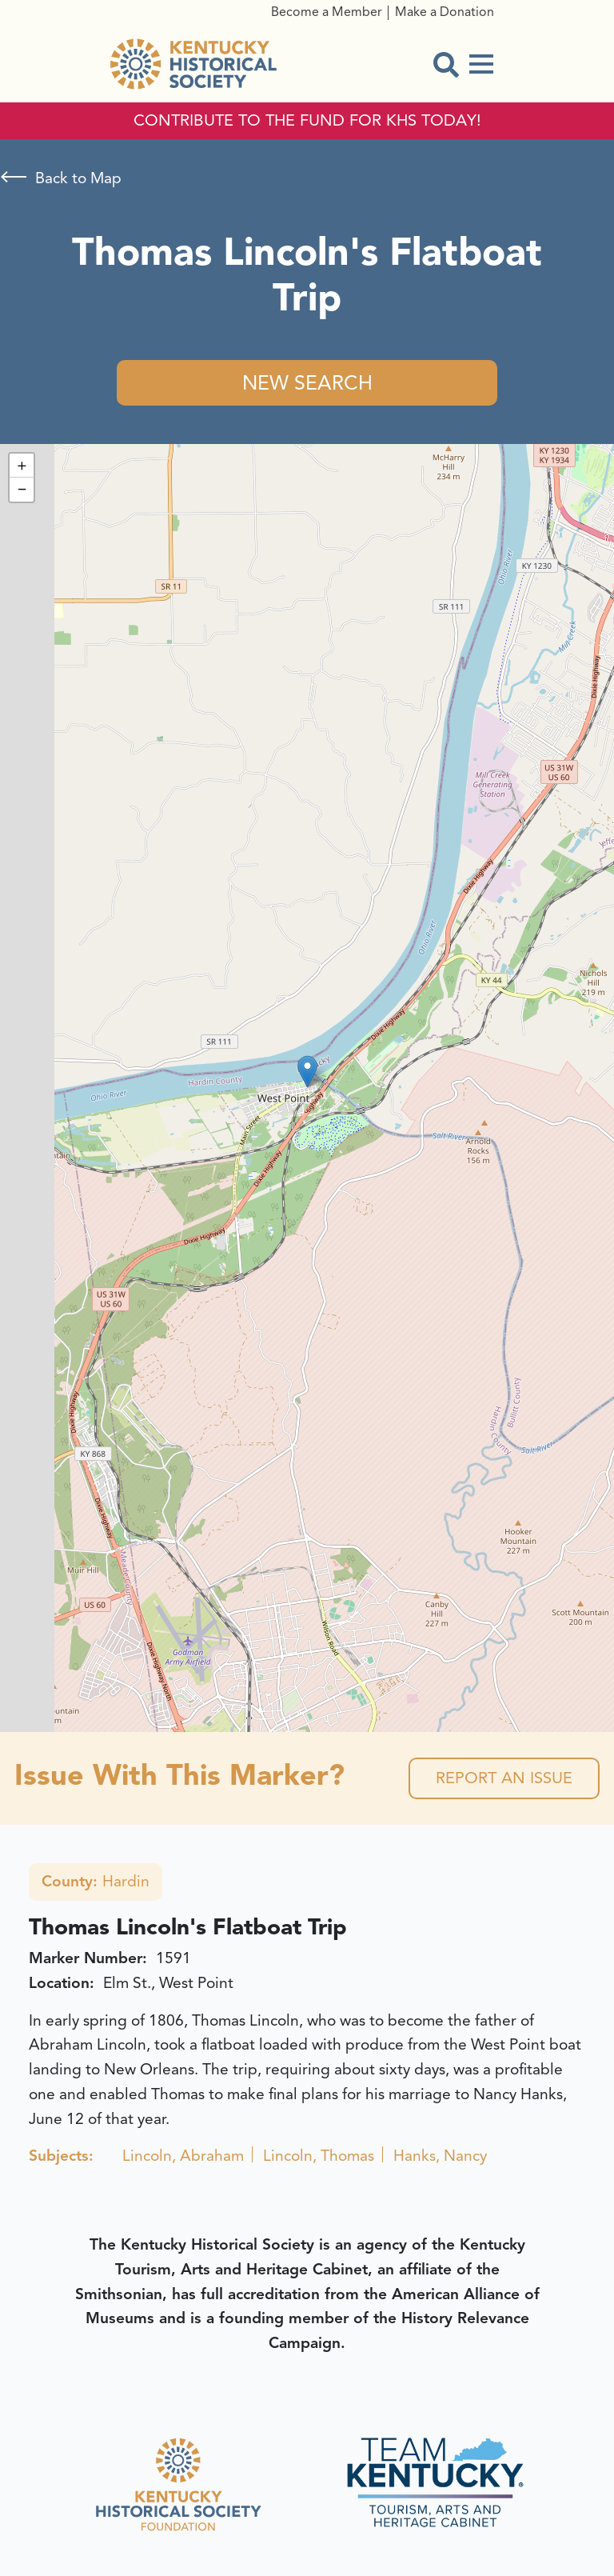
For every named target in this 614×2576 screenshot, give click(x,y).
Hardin (96, 1881)
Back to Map (78, 178)
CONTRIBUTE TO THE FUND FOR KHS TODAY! (307, 121)
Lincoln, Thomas (318, 2156)
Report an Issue (504, 1778)
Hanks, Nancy (440, 2156)
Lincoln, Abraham (183, 2156)
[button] (307, 1071)
